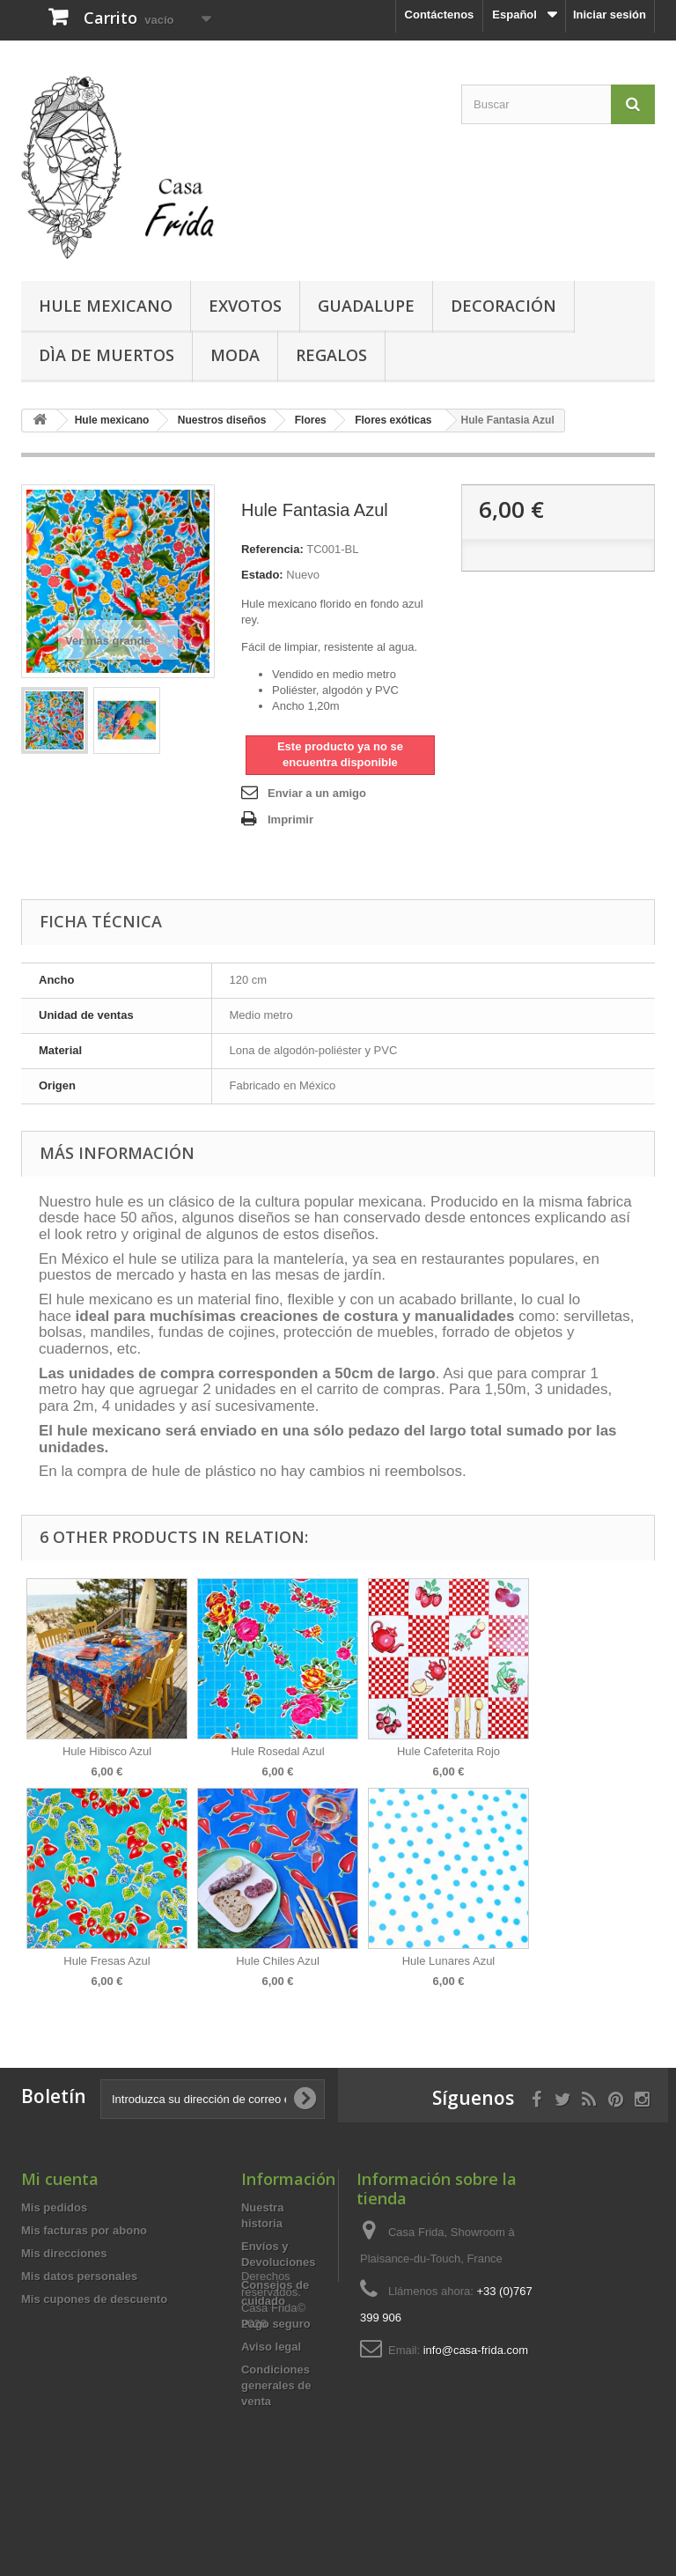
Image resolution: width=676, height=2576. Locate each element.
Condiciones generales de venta (276, 2385)
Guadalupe (366, 305)
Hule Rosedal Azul (277, 1751)
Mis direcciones (64, 2253)
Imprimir (290, 819)
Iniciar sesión (609, 14)
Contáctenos (439, 14)
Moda (235, 354)
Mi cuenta (60, 2178)
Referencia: (272, 549)
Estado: (262, 574)
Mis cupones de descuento (94, 2299)
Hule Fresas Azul (106, 1960)
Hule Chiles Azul (278, 1960)
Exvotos (245, 305)
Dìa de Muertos (106, 354)
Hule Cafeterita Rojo (448, 1751)
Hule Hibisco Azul (106, 1751)
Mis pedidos (54, 2207)
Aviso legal (271, 2346)
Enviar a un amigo (317, 793)
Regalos (331, 354)
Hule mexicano (106, 305)
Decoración (503, 305)
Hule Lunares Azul (449, 1960)
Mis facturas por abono (84, 2230)
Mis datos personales (79, 2276)
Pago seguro (276, 2323)
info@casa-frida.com (475, 2350)
